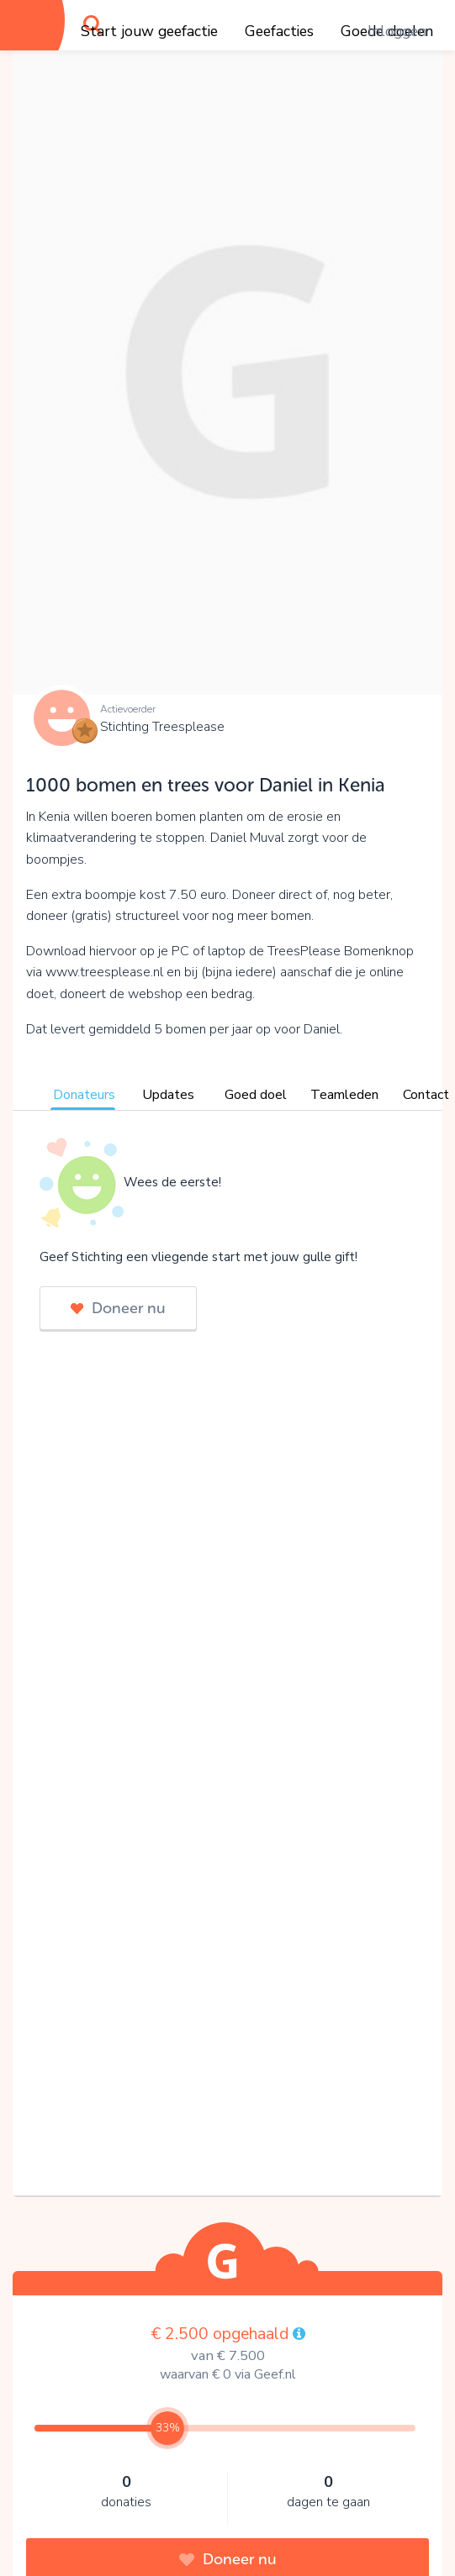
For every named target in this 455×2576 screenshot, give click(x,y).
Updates (168, 1095)
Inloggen (397, 31)
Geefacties (279, 31)
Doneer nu (118, 1308)
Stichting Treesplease (162, 726)
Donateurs (84, 1095)
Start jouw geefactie (149, 31)
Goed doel (256, 1095)
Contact (426, 1095)
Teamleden (344, 1095)
